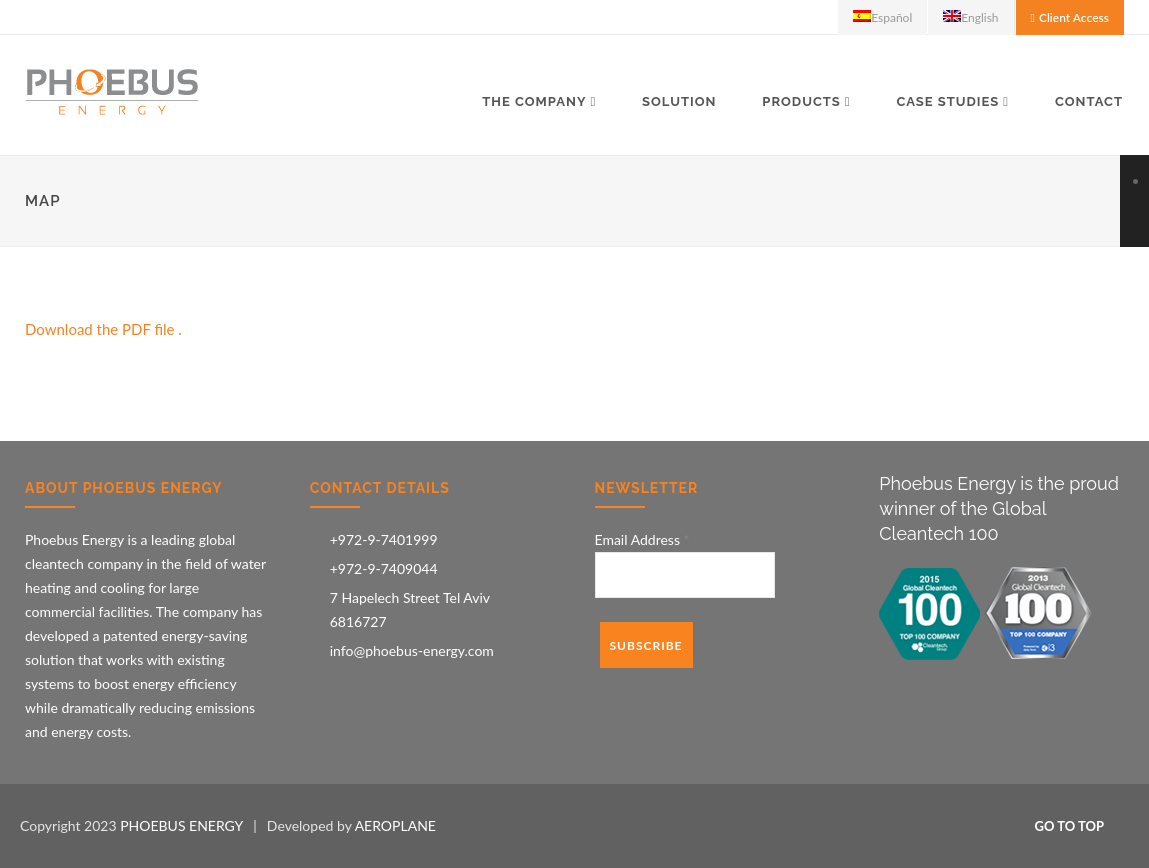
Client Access (1074, 17)
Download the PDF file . (103, 329)
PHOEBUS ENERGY (181, 825)
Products (801, 101)
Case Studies (947, 101)
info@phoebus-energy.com (412, 650)
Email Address (642, 539)
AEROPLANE (395, 825)
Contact (1089, 101)
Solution (679, 101)
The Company (534, 101)
